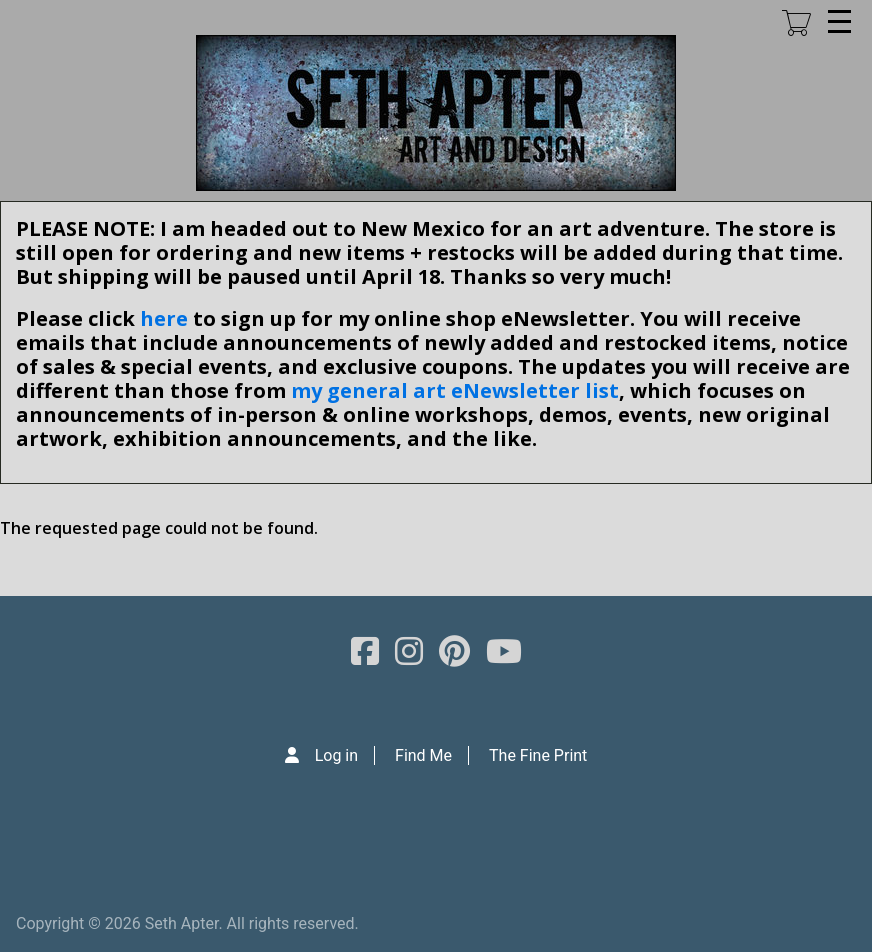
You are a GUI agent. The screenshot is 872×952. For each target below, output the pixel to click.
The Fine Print (538, 755)
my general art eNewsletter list (455, 390)
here (164, 318)
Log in (336, 755)
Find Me (423, 755)
